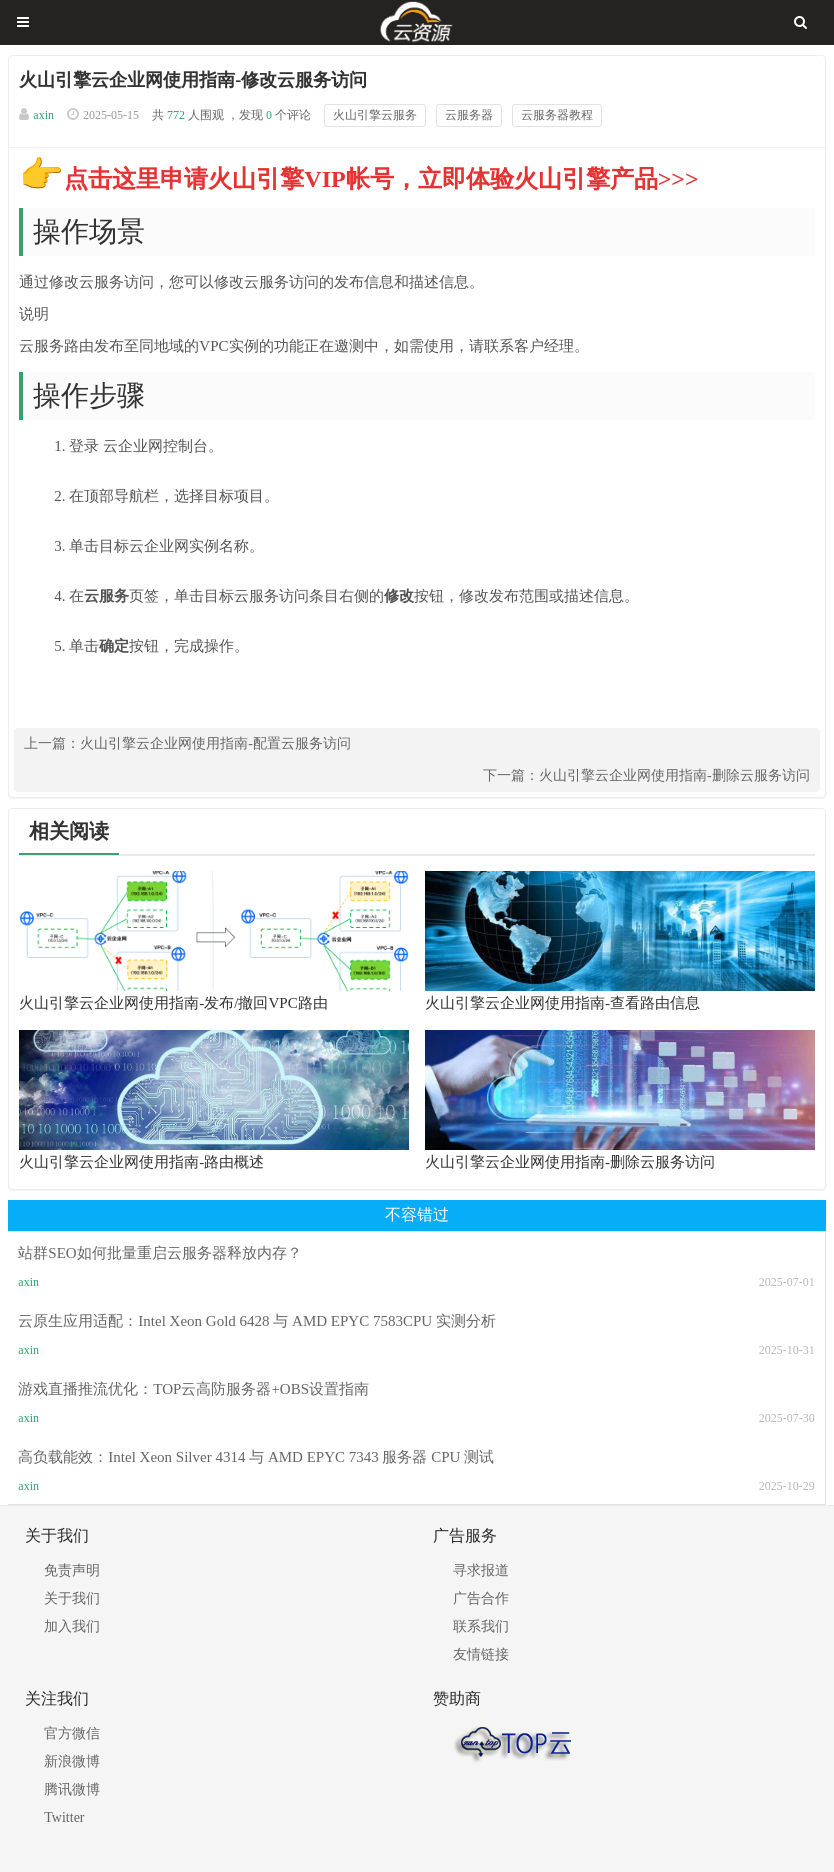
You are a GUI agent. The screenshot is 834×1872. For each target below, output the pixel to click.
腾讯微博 (72, 1789)
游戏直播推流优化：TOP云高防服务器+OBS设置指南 (193, 1389)
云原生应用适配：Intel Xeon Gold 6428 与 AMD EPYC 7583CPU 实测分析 (257, 1321)
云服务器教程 (557, 115)
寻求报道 (481, 1570)
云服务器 (469, 115)
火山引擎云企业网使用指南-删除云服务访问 (674, 775)
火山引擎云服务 (375, 115)
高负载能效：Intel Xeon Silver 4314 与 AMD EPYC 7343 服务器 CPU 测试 (256, 1457)
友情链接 (481, 1654)
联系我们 (481, 1626)
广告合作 (481, 1598)
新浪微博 (72, 1761)
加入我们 (72, 1626)
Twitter (64, 1817)
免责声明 (72, 1570)
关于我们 (72, 1598)
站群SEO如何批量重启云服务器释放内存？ (159, 1253)
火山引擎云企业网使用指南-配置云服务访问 (215, 743)
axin (43, 115)
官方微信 (72, 1733)
